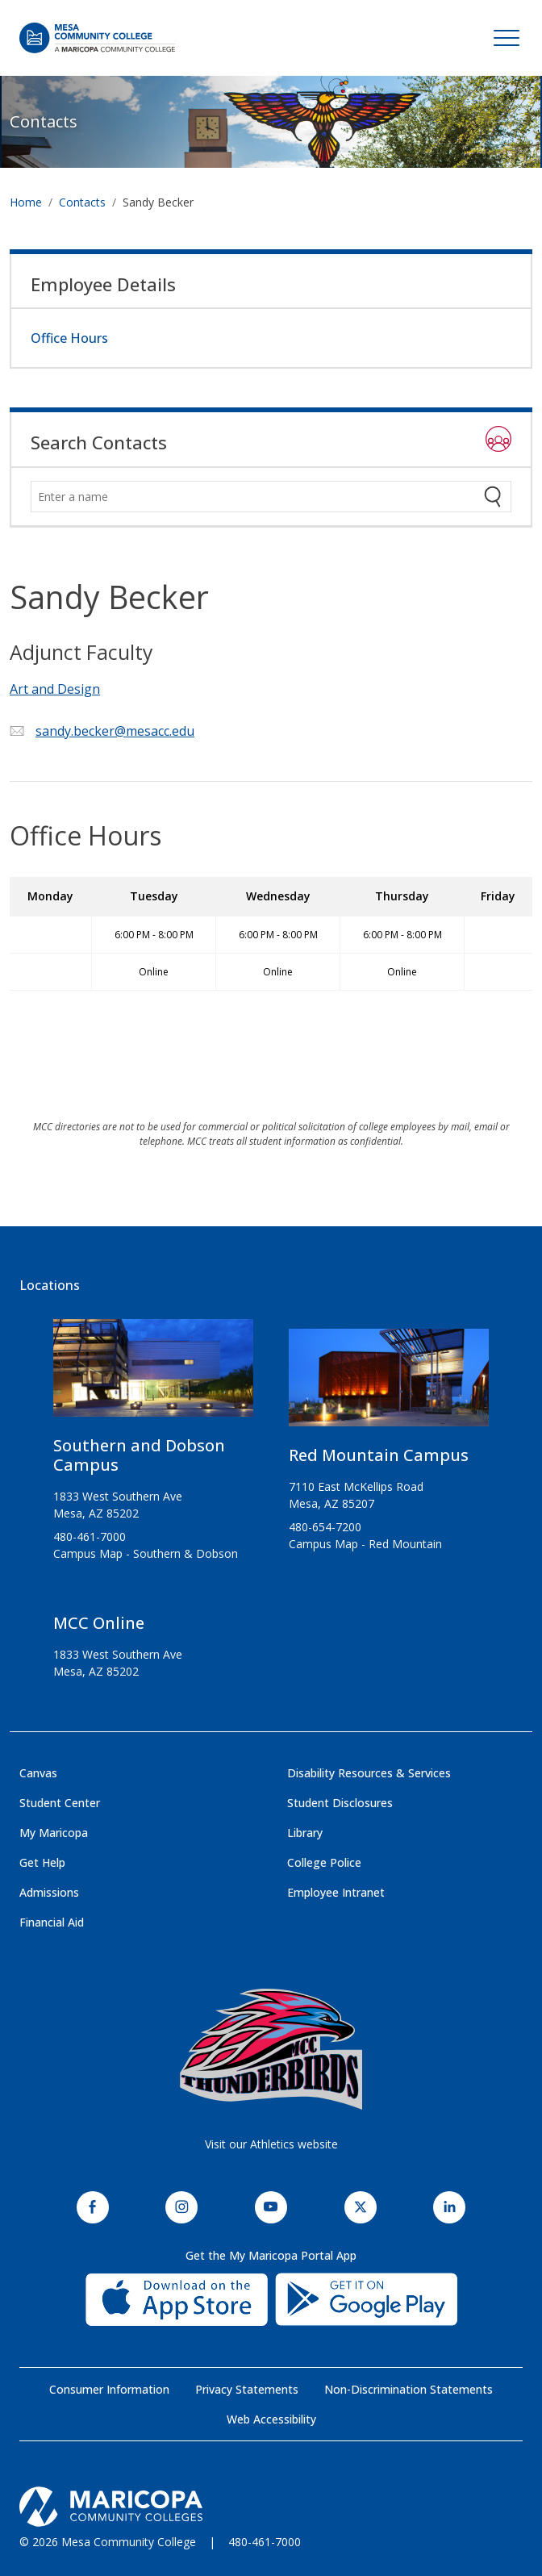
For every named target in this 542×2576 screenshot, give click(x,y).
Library (305, 1832)
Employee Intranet (336, 1892)
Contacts (43, 121)
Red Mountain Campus (379, 1455)
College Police (324, 1862)
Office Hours (69, 338)
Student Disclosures (340, 1802)
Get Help (42, 1862)
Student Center (59, 1802)
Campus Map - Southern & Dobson (145, 1553)
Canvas (38, 1773)
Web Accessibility (271, 2419)
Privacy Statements (246, 2389)
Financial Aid (51, 1922)
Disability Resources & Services (369, 1773)
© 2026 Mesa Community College (107, 2541)
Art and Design (55, 689)
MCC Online (98, 1623)
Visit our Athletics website (271, 2144)
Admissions (49, 1892)
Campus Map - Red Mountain (365, 1543)
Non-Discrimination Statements (408, 2389)
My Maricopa (53, 1832)
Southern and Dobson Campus (139, 1455)
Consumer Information (109, 2389)
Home (26, 202)
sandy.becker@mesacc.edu (114, 731)
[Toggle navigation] (506, 38)
